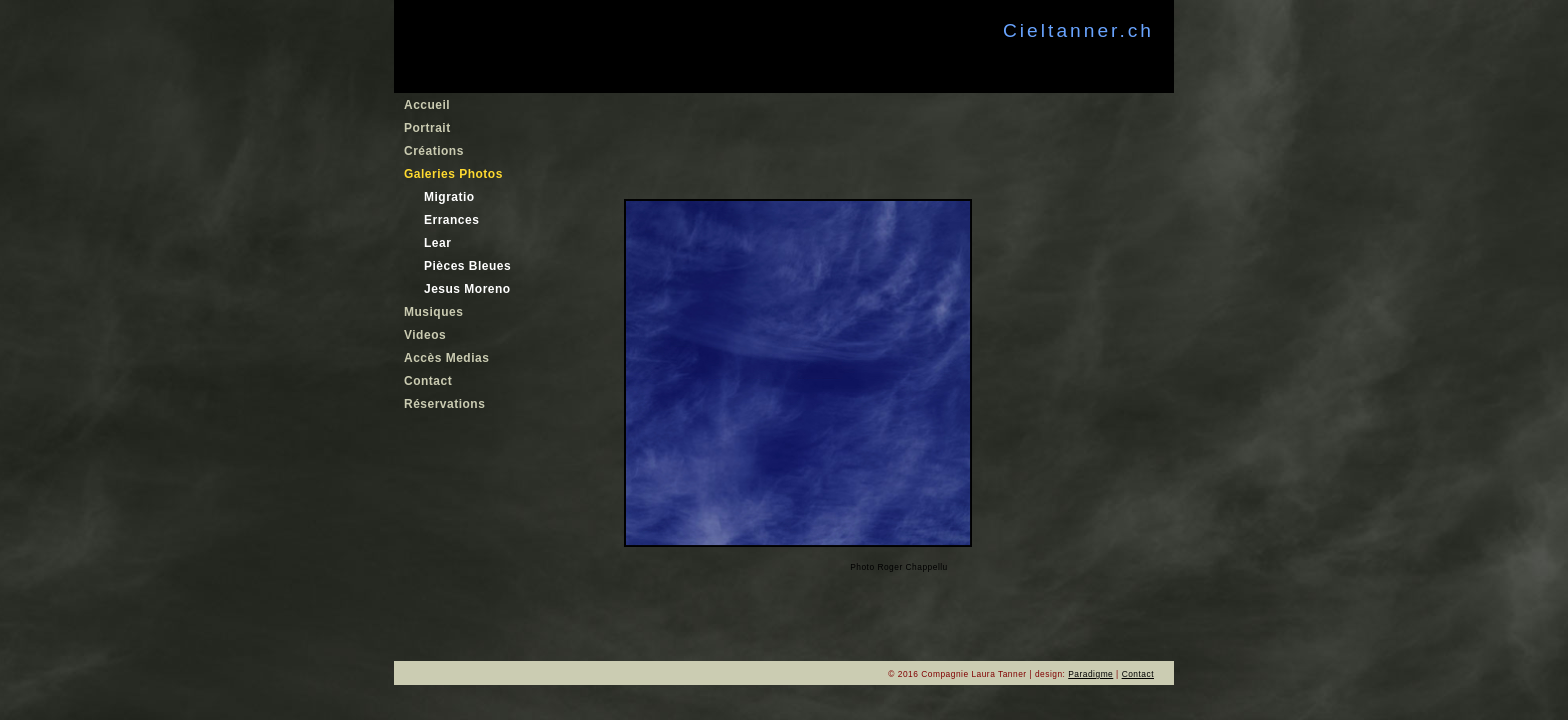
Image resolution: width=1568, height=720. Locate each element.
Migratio (449, 197)
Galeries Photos (453, 174)
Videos (425, 335)
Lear (437, 243)
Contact (428, 381)
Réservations (444, 404)
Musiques (433, 312)
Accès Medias (446, 358)
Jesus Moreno (467, 289)
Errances (451, 220)
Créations (434, 151)
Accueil (427, 105)
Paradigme (1090, 674)
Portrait (427, 128)
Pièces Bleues (467, 266)
